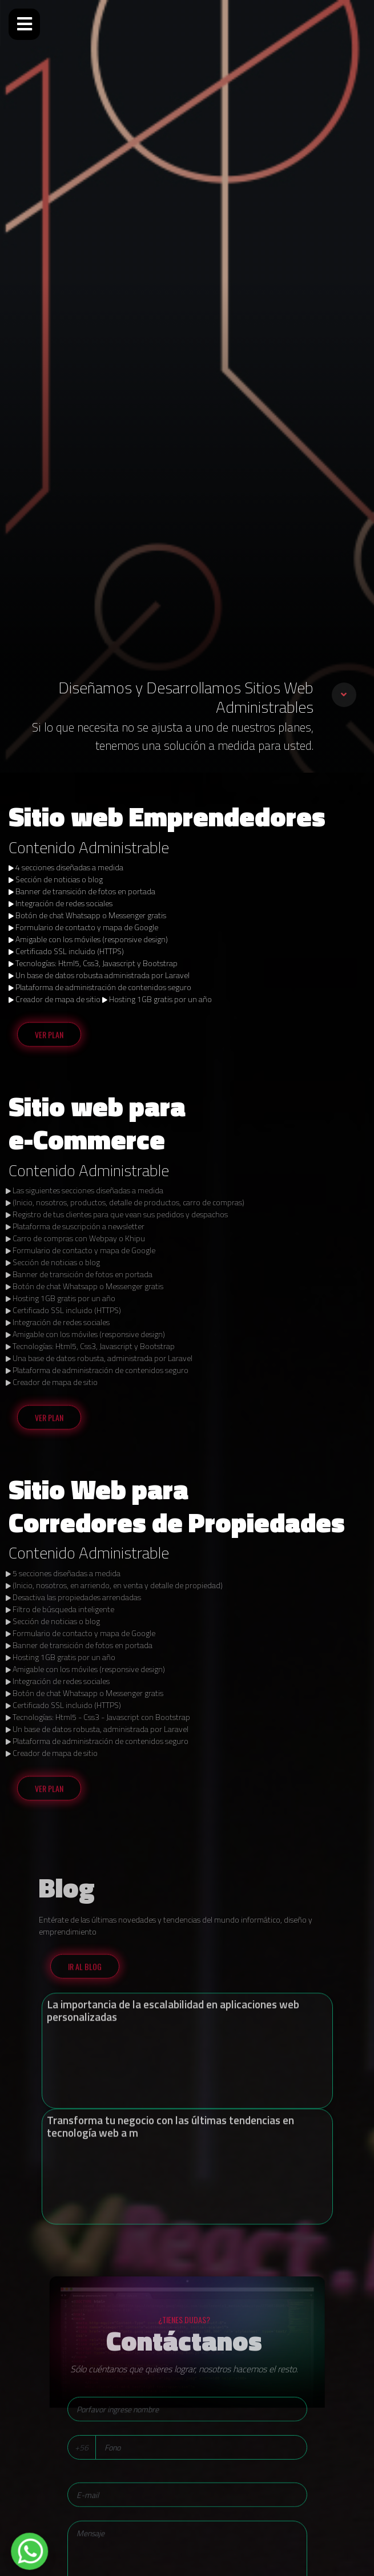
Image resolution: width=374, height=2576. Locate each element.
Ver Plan (49, 1039)
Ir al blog (85, 1971)
